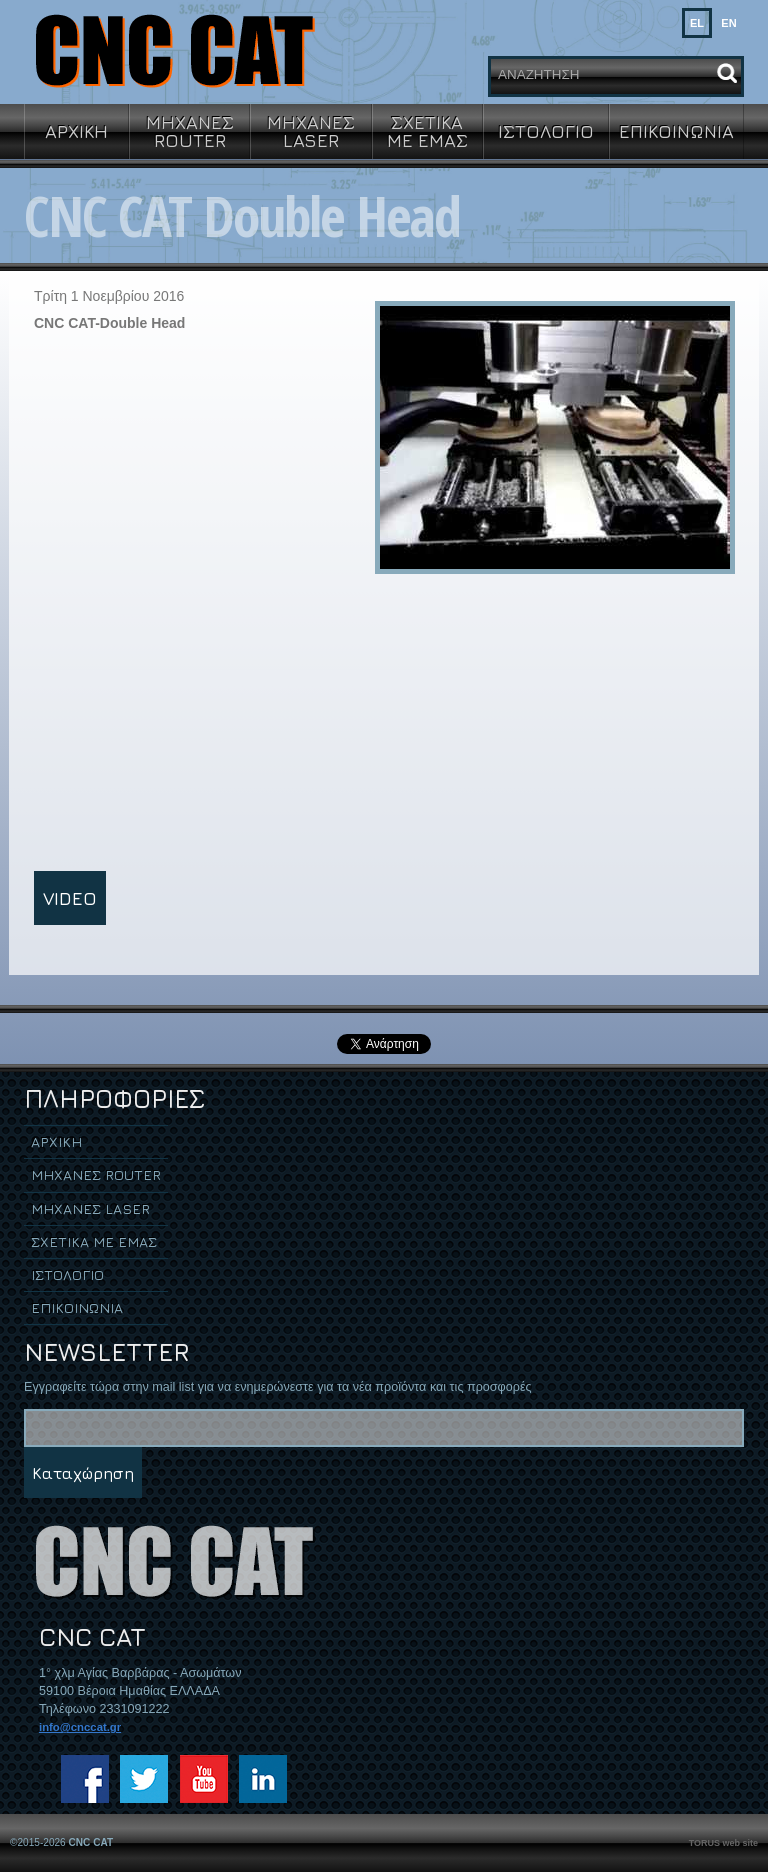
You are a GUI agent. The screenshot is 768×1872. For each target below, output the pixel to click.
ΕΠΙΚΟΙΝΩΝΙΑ (676, 131)
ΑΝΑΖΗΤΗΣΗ (538, 74)
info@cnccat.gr (80, 1727)
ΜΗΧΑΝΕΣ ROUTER (190, 131)
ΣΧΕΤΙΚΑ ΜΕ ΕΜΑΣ (427, 131)
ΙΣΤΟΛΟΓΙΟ (546, 131)
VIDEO (70, 898)
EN (728, 23)
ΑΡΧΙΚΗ (76, 131)
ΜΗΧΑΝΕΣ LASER (311, 131)
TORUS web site (723, 1843)
